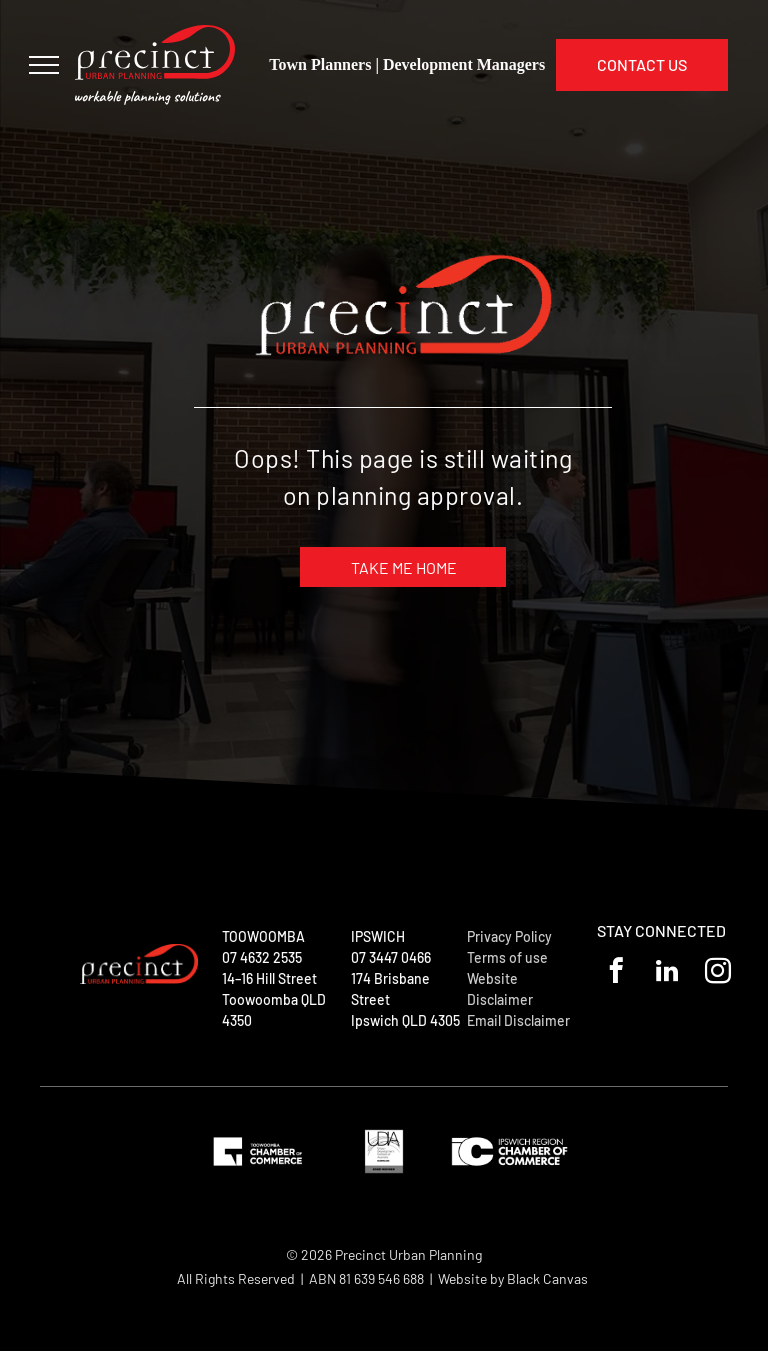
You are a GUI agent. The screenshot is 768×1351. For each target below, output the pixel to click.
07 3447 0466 (391, 957)
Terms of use (507, 957)
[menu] (44, 65)
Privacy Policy (509, 936)
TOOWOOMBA (263, 936)
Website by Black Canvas (513, 1278)
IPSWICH (378, 936)
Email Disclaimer (518, 1020)
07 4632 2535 (262, 957)
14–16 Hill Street (269, 978)
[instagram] (718, 974)
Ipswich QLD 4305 (405, 1020)
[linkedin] (667, 974)
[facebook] (616, 974)
